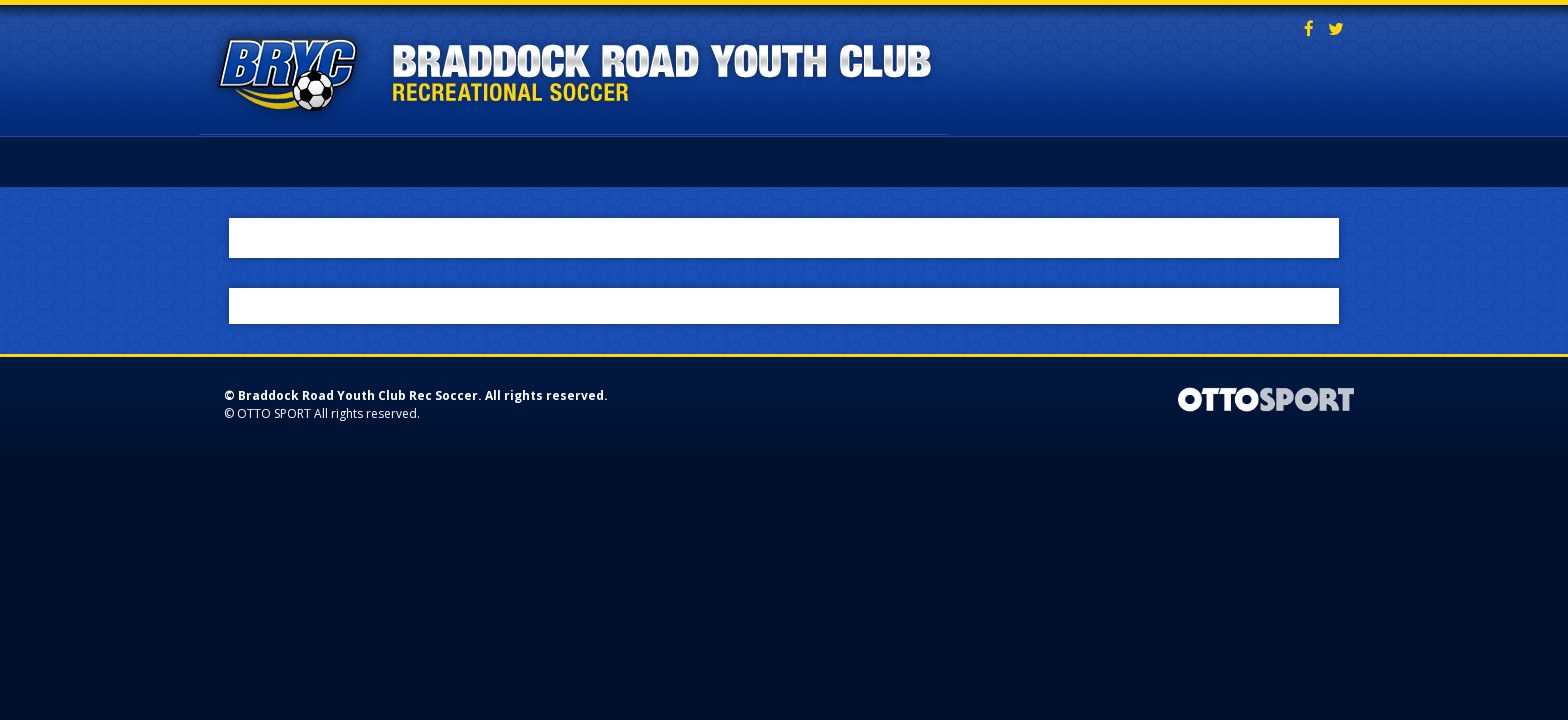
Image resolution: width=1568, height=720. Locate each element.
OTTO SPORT (274, 413)
